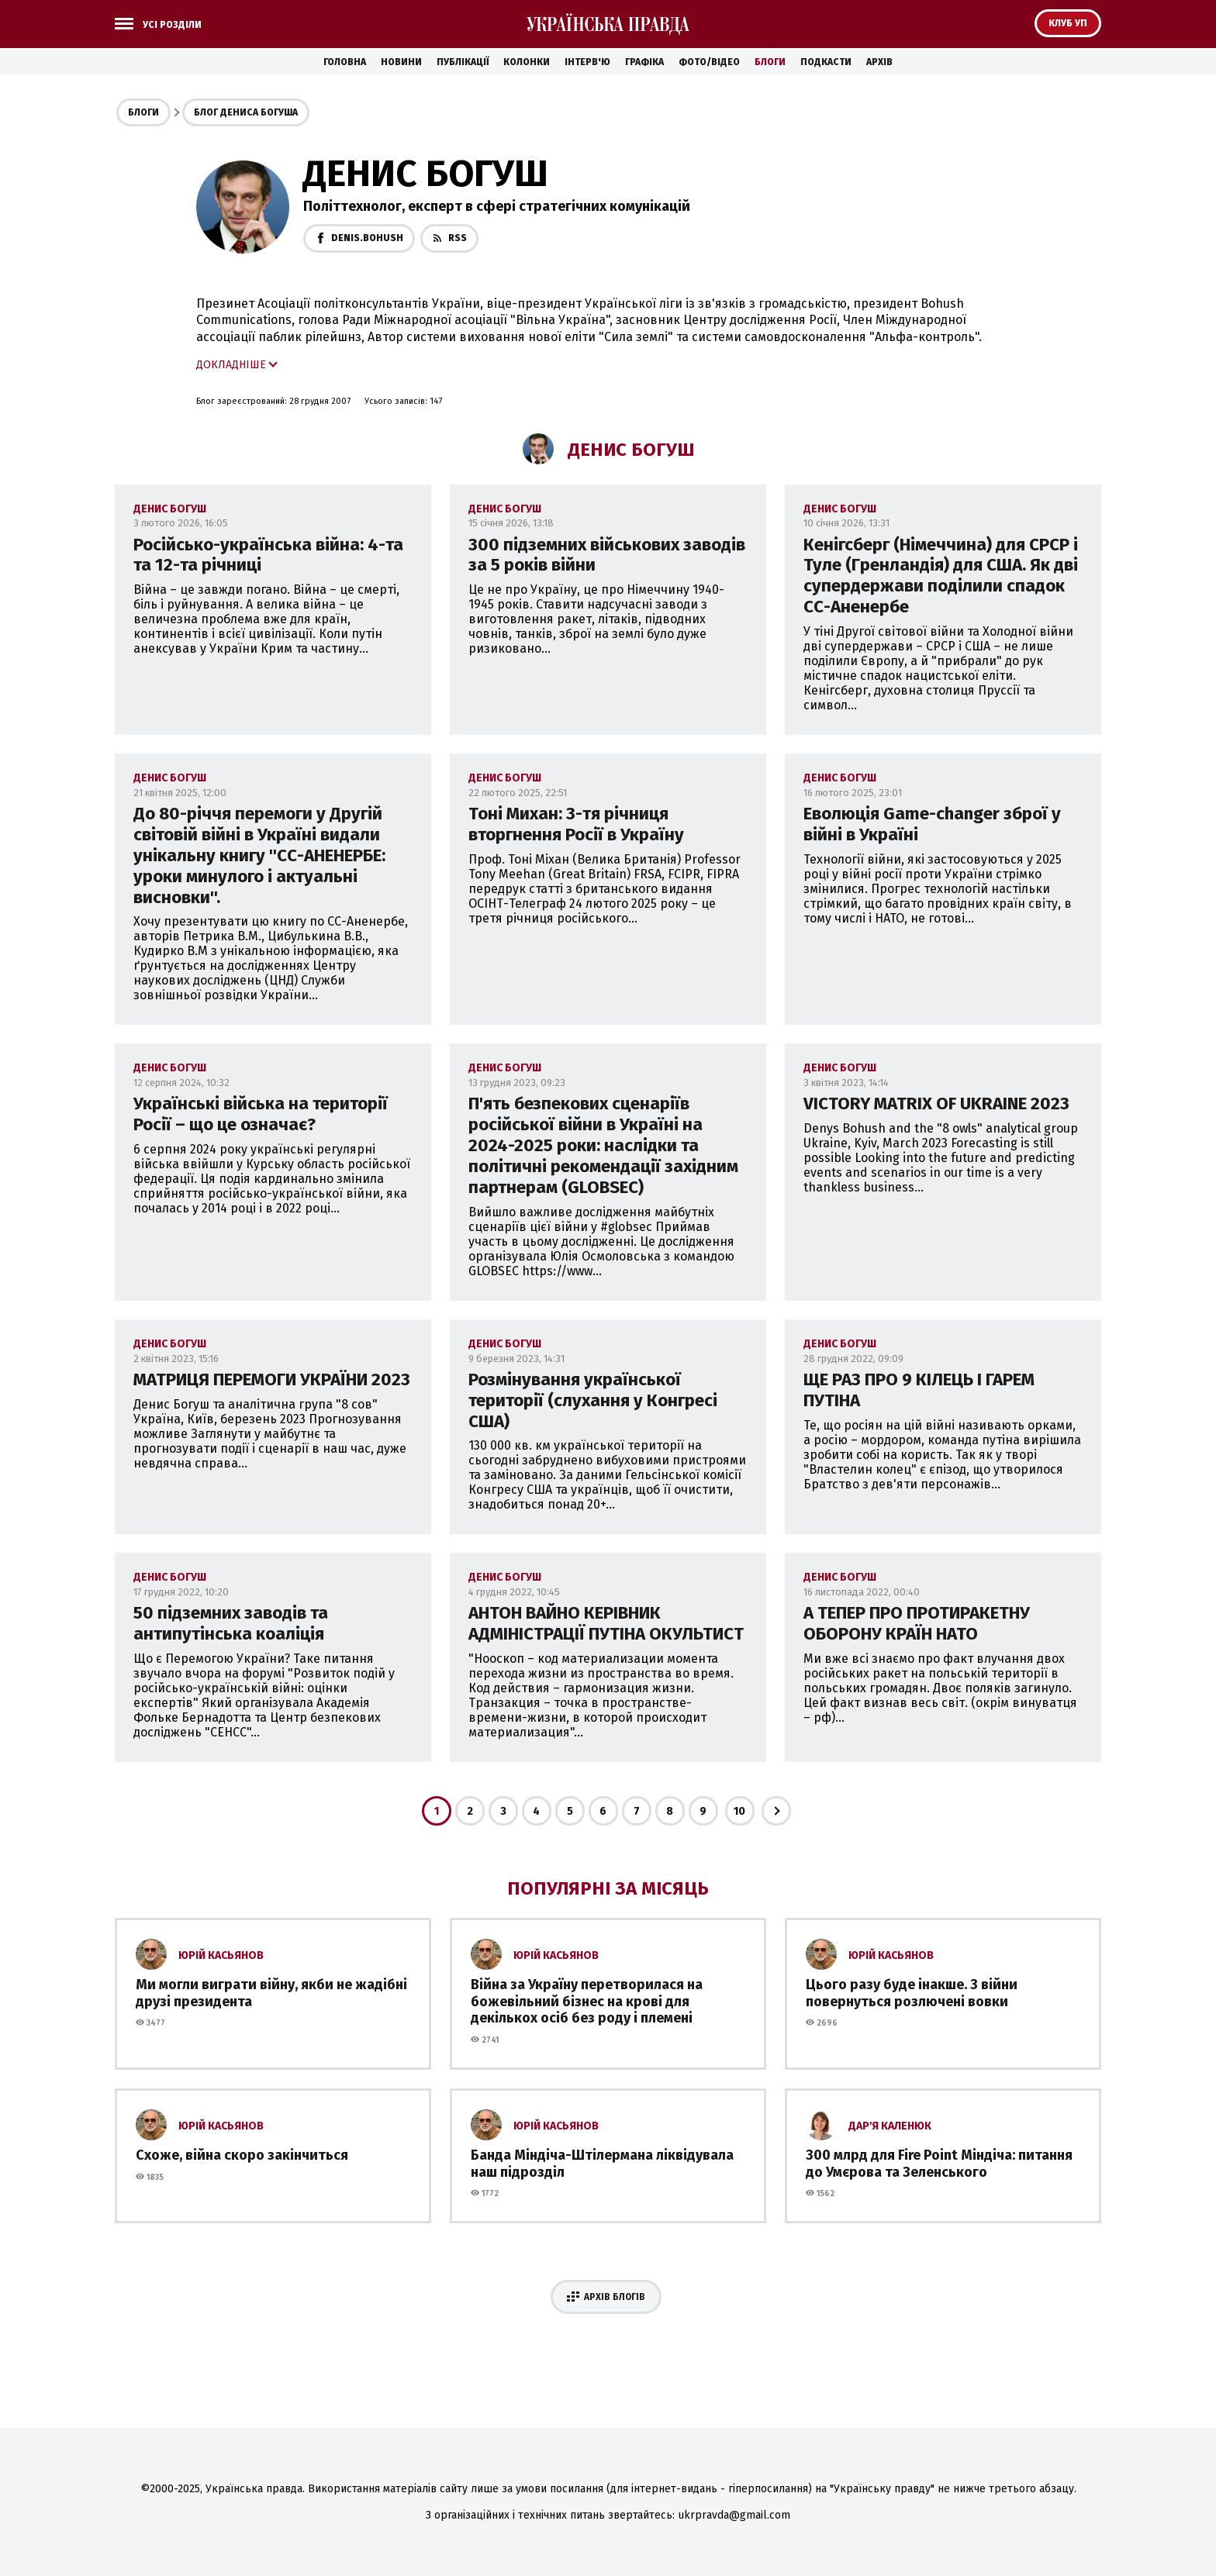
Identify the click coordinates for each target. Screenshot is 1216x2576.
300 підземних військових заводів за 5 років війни (606, 555)
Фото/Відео (709, 62)
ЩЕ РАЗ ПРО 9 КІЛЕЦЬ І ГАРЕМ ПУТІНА (919, 1390)
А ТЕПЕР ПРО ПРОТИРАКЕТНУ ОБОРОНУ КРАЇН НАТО (916, 1623)
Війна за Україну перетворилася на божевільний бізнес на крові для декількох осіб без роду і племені (587, 2001)
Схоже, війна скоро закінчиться (242, 2155)
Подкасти (826, 62)
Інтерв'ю (587, 62)
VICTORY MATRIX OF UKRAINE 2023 (936, 1103)
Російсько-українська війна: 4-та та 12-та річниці (268, 555)
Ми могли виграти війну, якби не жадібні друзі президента (271, 1993)
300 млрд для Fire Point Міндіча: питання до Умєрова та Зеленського (939, 2164)
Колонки (526, 62)
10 (739, 1811)
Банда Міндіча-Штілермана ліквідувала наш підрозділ (602, 2164)
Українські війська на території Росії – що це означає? (260, 1114)
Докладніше (231, 364)
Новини (401, 62)
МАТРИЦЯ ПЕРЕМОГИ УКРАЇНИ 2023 (271, 1379)
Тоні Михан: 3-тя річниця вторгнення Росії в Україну (576, 824)
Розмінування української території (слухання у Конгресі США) (592, 1400)
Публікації (463, 62)
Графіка (644, 62)
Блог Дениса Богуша (246, 112)
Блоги (770, 62)
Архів (879, 62)
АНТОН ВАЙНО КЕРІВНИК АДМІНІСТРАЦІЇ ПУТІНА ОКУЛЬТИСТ (606, 1623)
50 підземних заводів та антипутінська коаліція (230, 1623)
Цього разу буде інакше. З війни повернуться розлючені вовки (911, 1993)
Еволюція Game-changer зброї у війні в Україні (932, 824)
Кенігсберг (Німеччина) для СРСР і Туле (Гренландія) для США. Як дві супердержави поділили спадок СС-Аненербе (940, 576)
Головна (344, 62)
